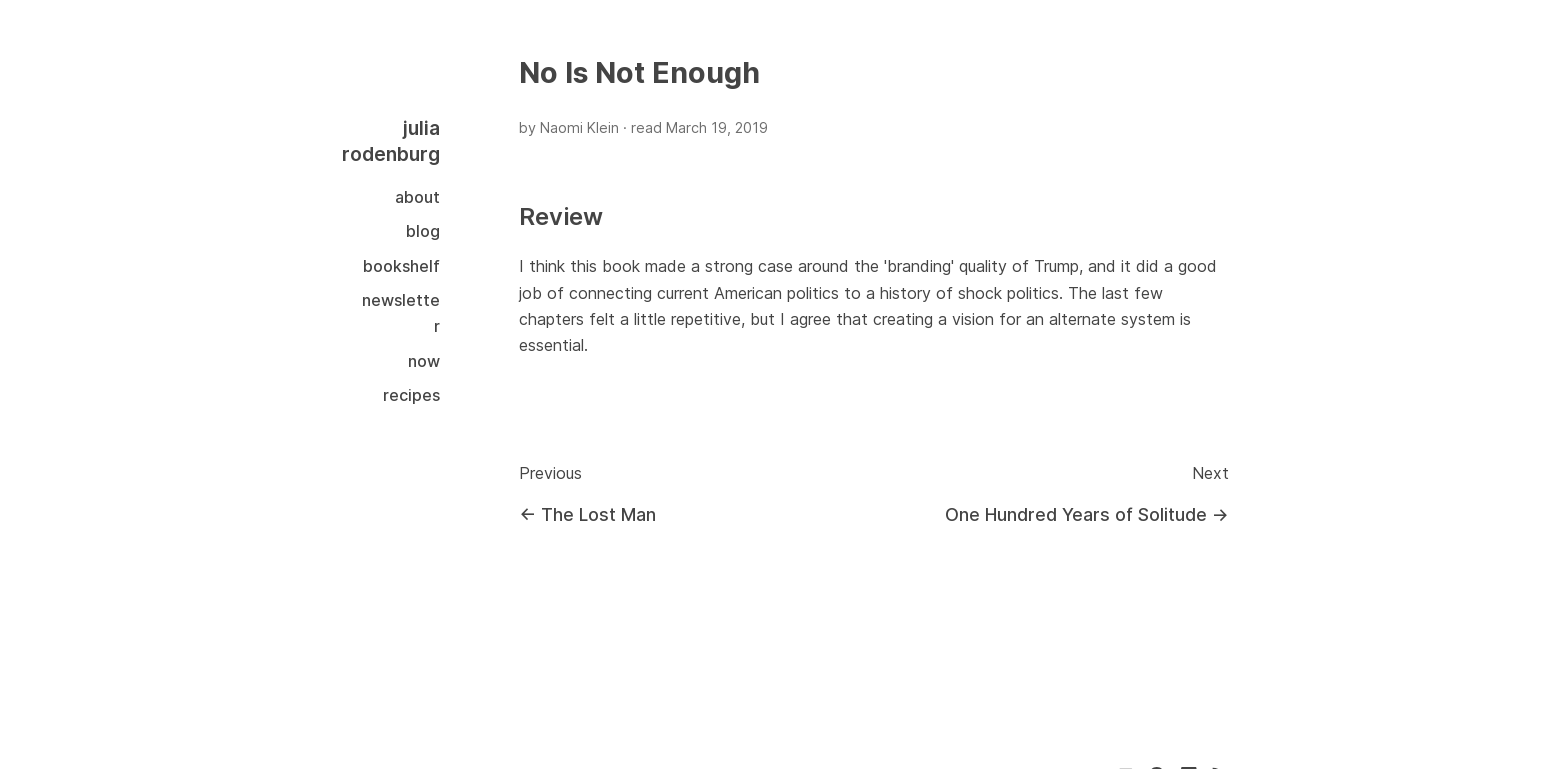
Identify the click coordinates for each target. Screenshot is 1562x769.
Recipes (411, 395)
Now (424, 361)
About (417, 197)
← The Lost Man (587, 514)
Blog (423, 231)
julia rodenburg (391, 141)
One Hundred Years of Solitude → (1087, 514)
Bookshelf (401, 266)
